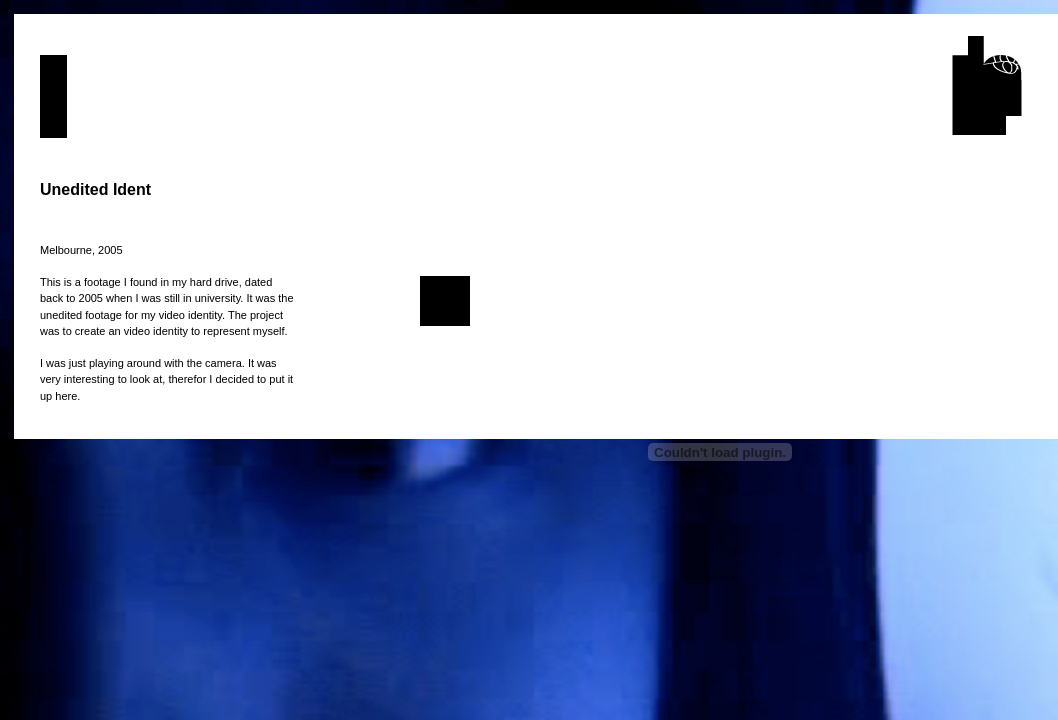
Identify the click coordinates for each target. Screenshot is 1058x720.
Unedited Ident (95, 189)
